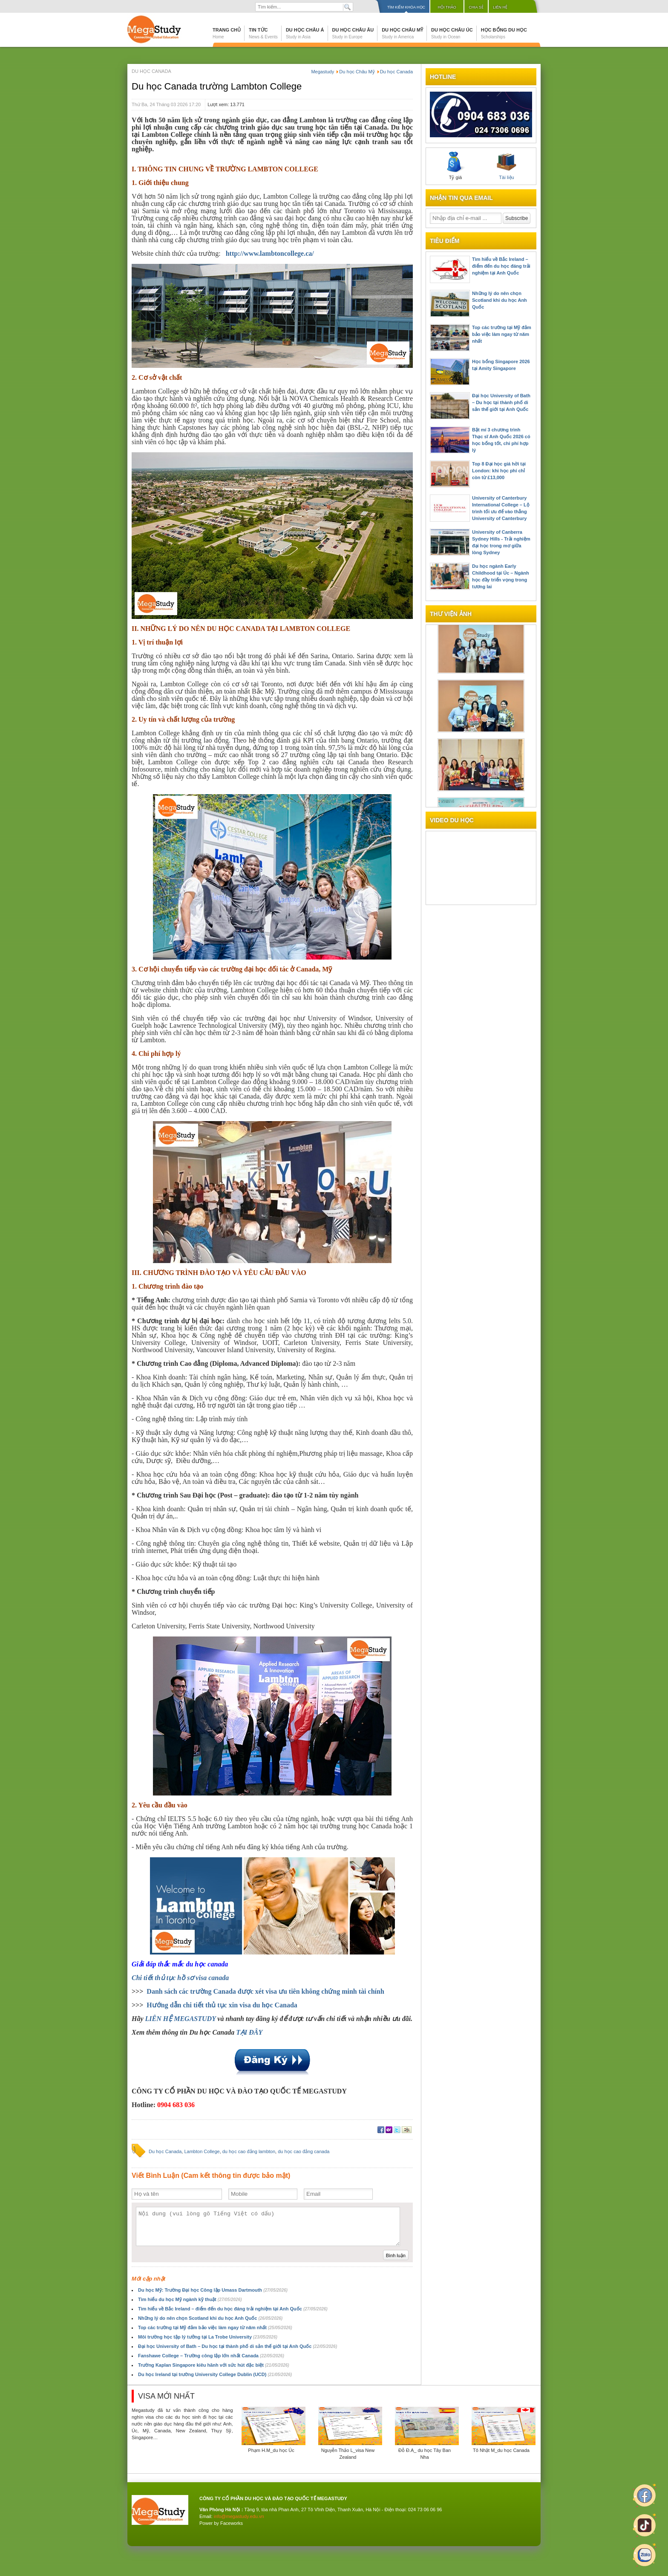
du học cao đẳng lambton (248, 2151)
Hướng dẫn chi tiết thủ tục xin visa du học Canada (222, 2005)
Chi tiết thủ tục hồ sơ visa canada (180, 1977)
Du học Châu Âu (353, 33)
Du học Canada (165, 2151)
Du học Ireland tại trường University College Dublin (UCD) (215, 2374)
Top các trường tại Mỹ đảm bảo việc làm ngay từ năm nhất (215, 2327)
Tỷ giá (455, 166)
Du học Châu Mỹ (402, 33)
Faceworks (231, 2523)
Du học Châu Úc (452, 33)
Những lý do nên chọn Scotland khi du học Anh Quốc (210, 2318)
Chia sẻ (476, 7)
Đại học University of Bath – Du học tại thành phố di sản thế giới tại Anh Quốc (237, 2346)
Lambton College (201, 2151)
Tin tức (263, 33)
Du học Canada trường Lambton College (217, 86)
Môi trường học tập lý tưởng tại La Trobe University (207, 2336)
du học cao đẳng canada (303, 2151)
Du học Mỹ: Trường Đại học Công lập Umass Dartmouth (213, 2290)
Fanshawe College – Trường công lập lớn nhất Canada (211, 2355)
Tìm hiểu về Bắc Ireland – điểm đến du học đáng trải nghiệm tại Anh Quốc (233, 2308)
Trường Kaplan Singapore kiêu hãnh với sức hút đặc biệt (213, 2365)
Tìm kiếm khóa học (406, 7)
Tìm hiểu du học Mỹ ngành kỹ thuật (190, 2299)
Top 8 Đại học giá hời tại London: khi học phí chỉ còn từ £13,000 (499, 470)
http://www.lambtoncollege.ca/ (270, 253)
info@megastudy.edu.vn (239, 2516)
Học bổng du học (504, 33)
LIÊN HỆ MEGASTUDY (181, 2018)
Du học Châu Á (305, 33)
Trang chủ (227, 33)
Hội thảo (447, 7)
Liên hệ (500, 7)
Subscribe (516, 218)
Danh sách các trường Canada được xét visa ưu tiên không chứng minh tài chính (265, 1991)
